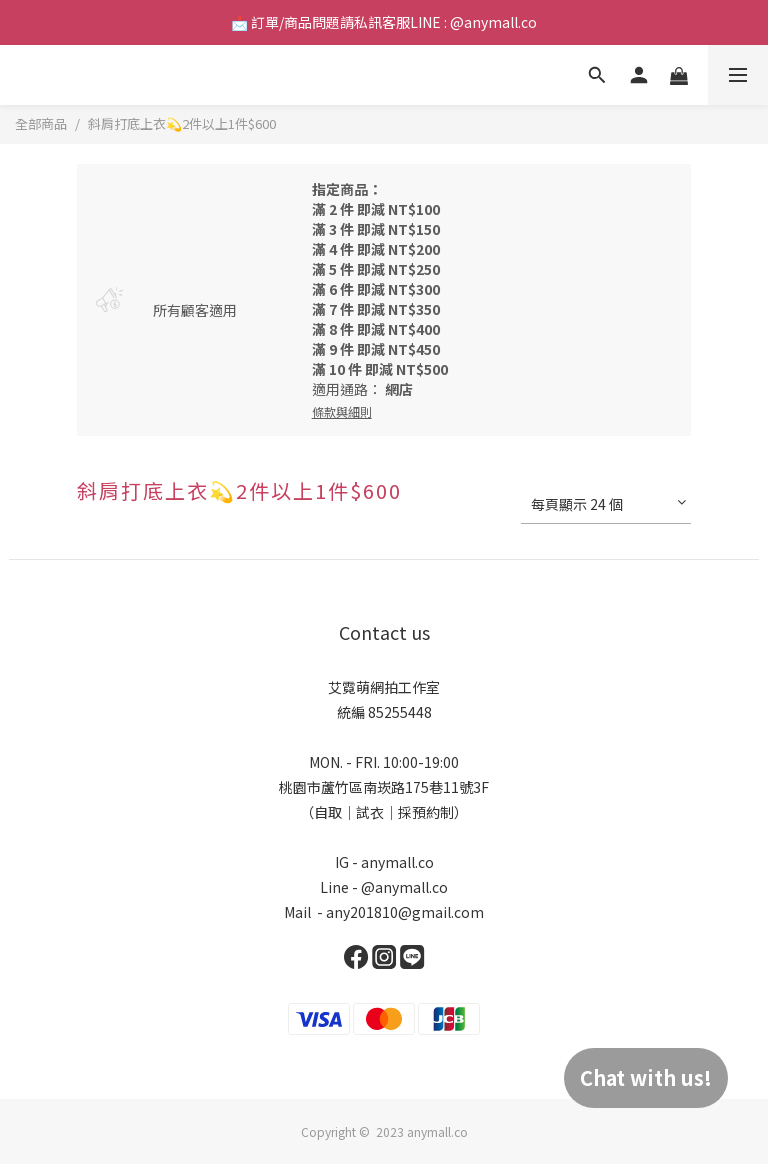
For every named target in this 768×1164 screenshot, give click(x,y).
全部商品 (41, 123)
